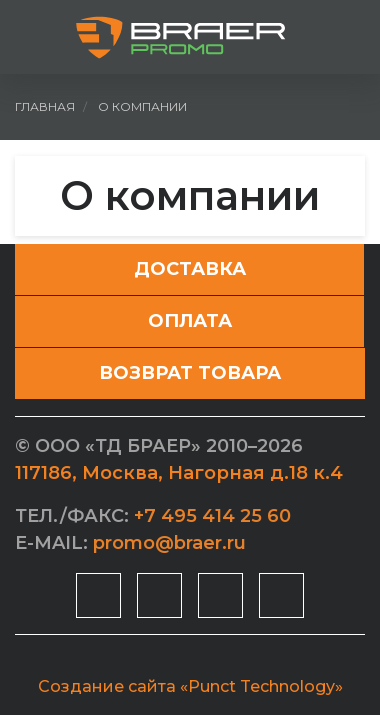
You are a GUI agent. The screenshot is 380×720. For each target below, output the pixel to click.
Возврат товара (190, 373)
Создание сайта (107, 686)
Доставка (190, 269)
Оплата (190, 321)
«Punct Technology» (261, 686)
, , (179, 473)
